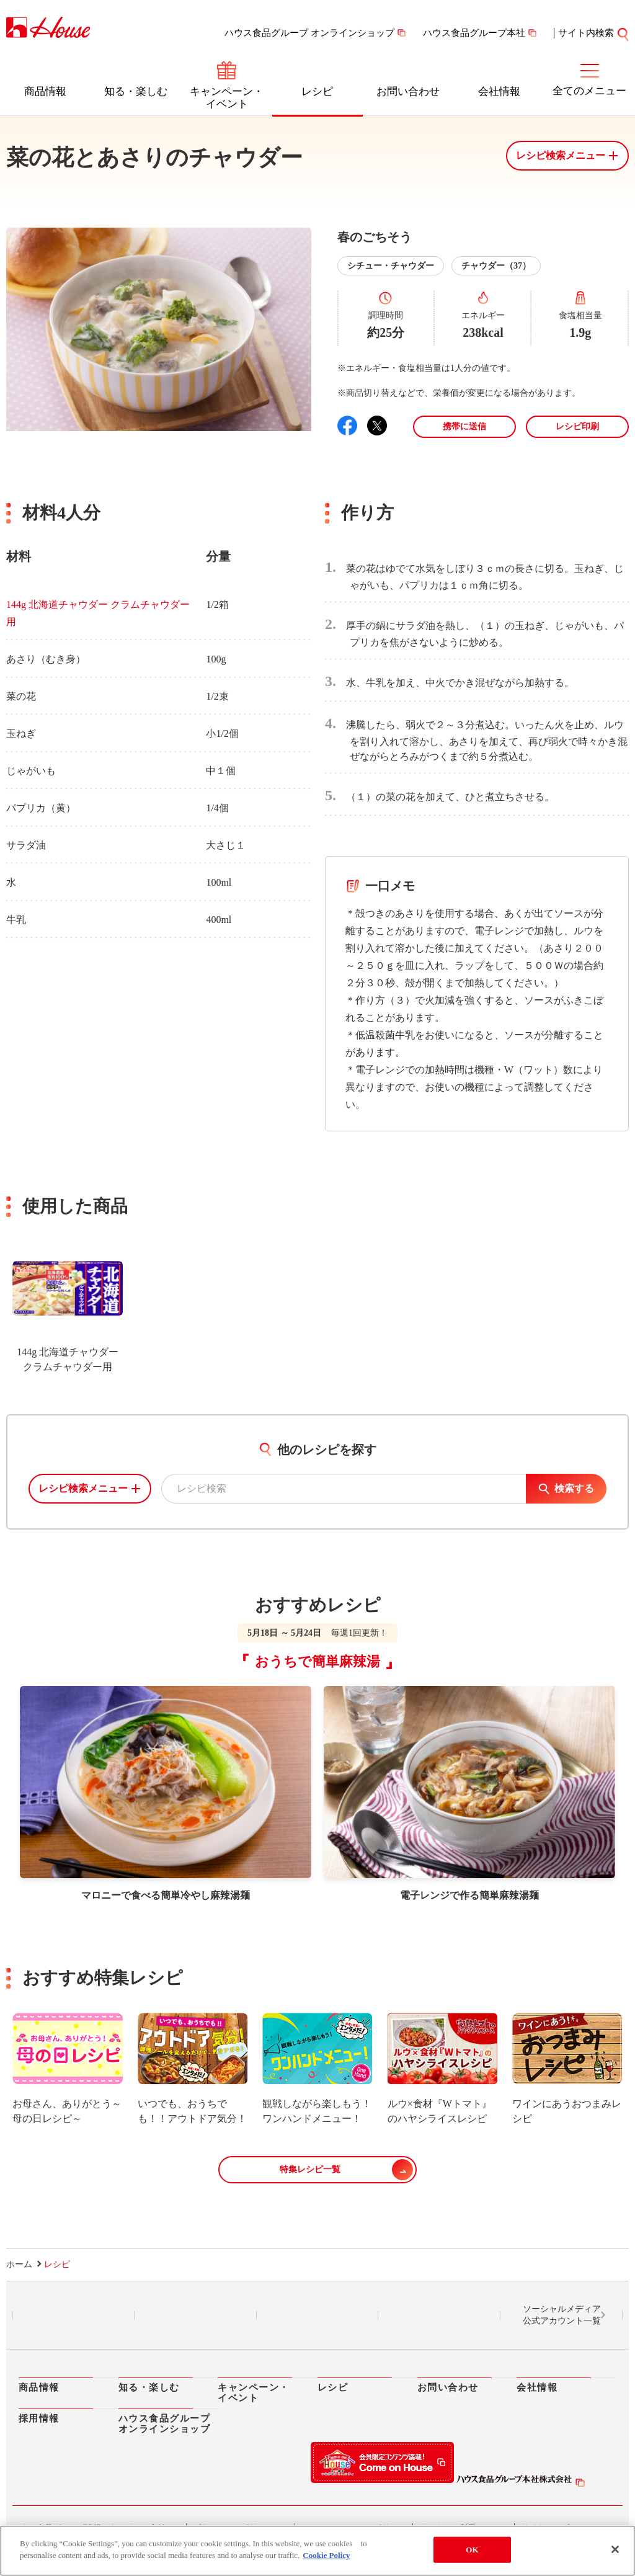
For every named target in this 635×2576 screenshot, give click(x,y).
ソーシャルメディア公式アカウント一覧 (562, 2315)
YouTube (439, 2316)
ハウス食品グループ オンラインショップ (309, 33)
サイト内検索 (586, 33)
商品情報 (45, 91)
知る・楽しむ (135, 91)
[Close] (615, 2549)
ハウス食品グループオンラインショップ (164, 2423)
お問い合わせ (408, 91)
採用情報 (39, 2418)
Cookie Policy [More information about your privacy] (326, 2555)
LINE (73, 2316)
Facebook (317, 2316)
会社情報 (499, 91)
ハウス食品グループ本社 (474, 33)
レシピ (317, 91)
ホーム (19, 2264)
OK (472, 2549)
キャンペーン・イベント (227, 98)
